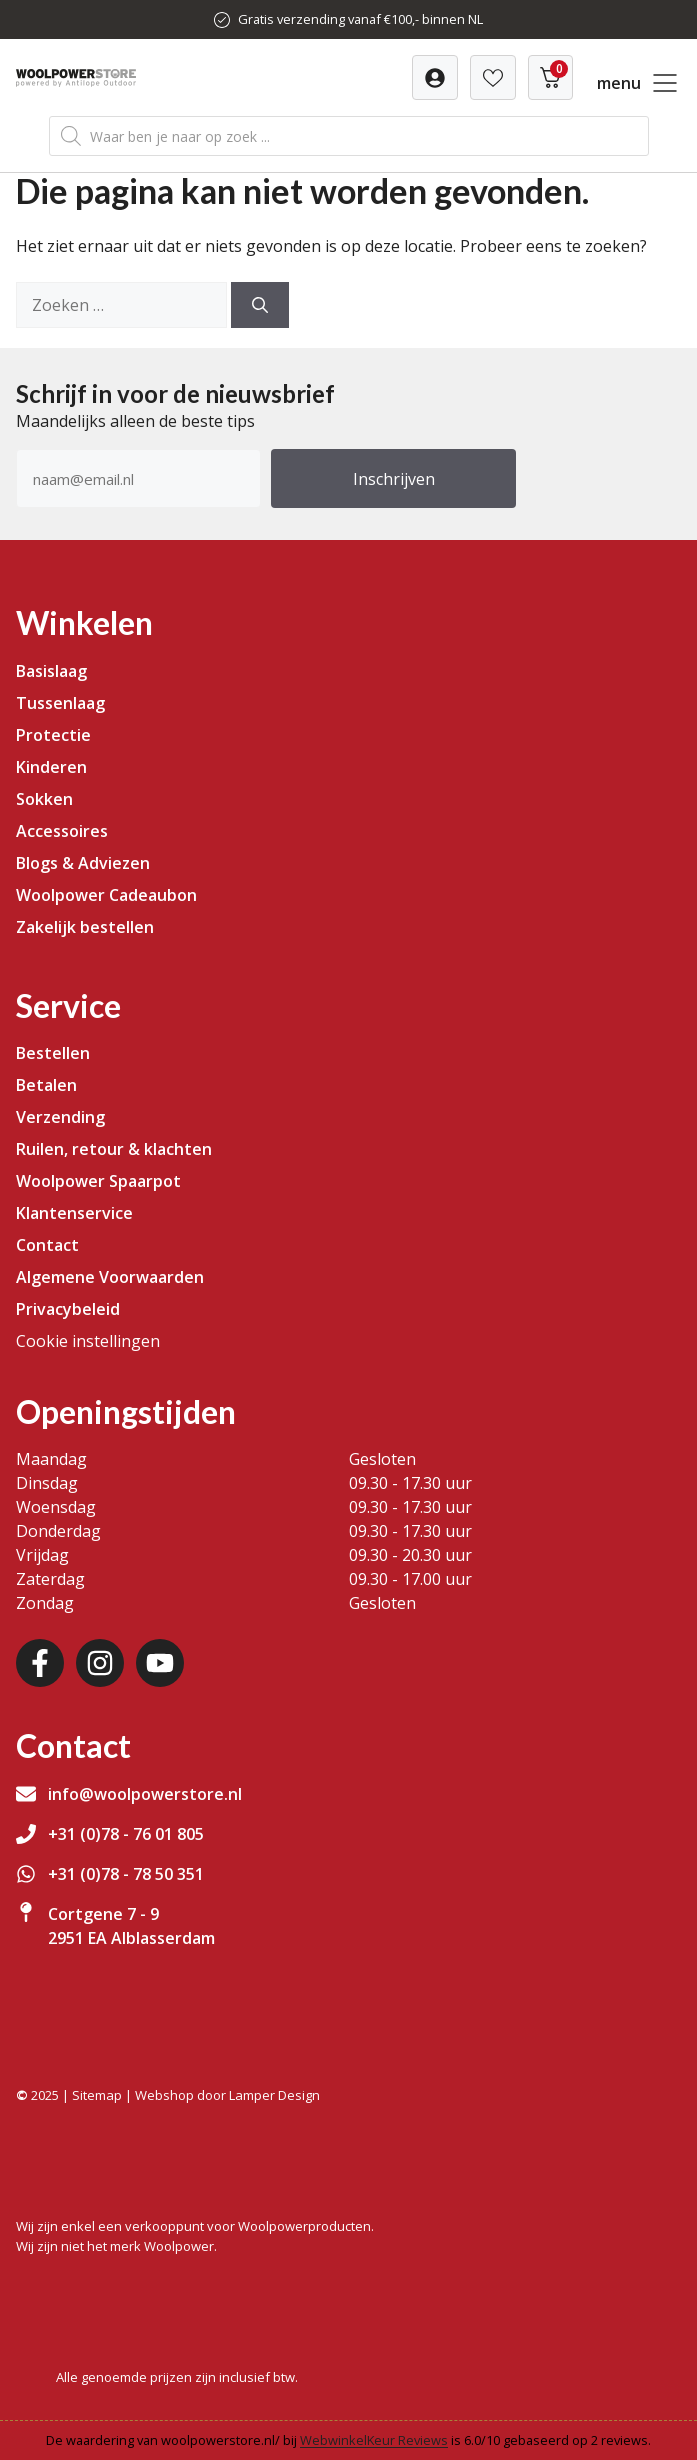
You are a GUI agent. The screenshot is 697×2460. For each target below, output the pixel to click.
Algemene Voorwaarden (110, 1277)
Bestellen (53, 1053)
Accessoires (62, 831)
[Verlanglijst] (435, 77)
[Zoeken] (260, 305)
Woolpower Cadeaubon (106, 895)
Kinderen (51, 767)
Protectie (53, 735)
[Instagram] (100, 1663)
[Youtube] (160, 1663)
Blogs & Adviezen (83, 863)
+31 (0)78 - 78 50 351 (126, 1874)
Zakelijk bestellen (85, 927)
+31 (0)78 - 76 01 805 (126, 1834)
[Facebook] (40, 1663)
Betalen (46, 1085)
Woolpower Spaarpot (98, 1181)
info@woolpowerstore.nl (145, 1794)
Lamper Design (274, 2095)
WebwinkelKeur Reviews (374, 2440)
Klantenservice (74, 1213)
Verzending (60, 1117)
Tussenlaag (60, 703)
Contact (47, 1245)
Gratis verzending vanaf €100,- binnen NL (360, 19)
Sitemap (97, 2095)
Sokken (44, 799)
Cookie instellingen (88, 1341)
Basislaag (51, 671)
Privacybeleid (68, 1309)
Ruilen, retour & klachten (114, 1149)
